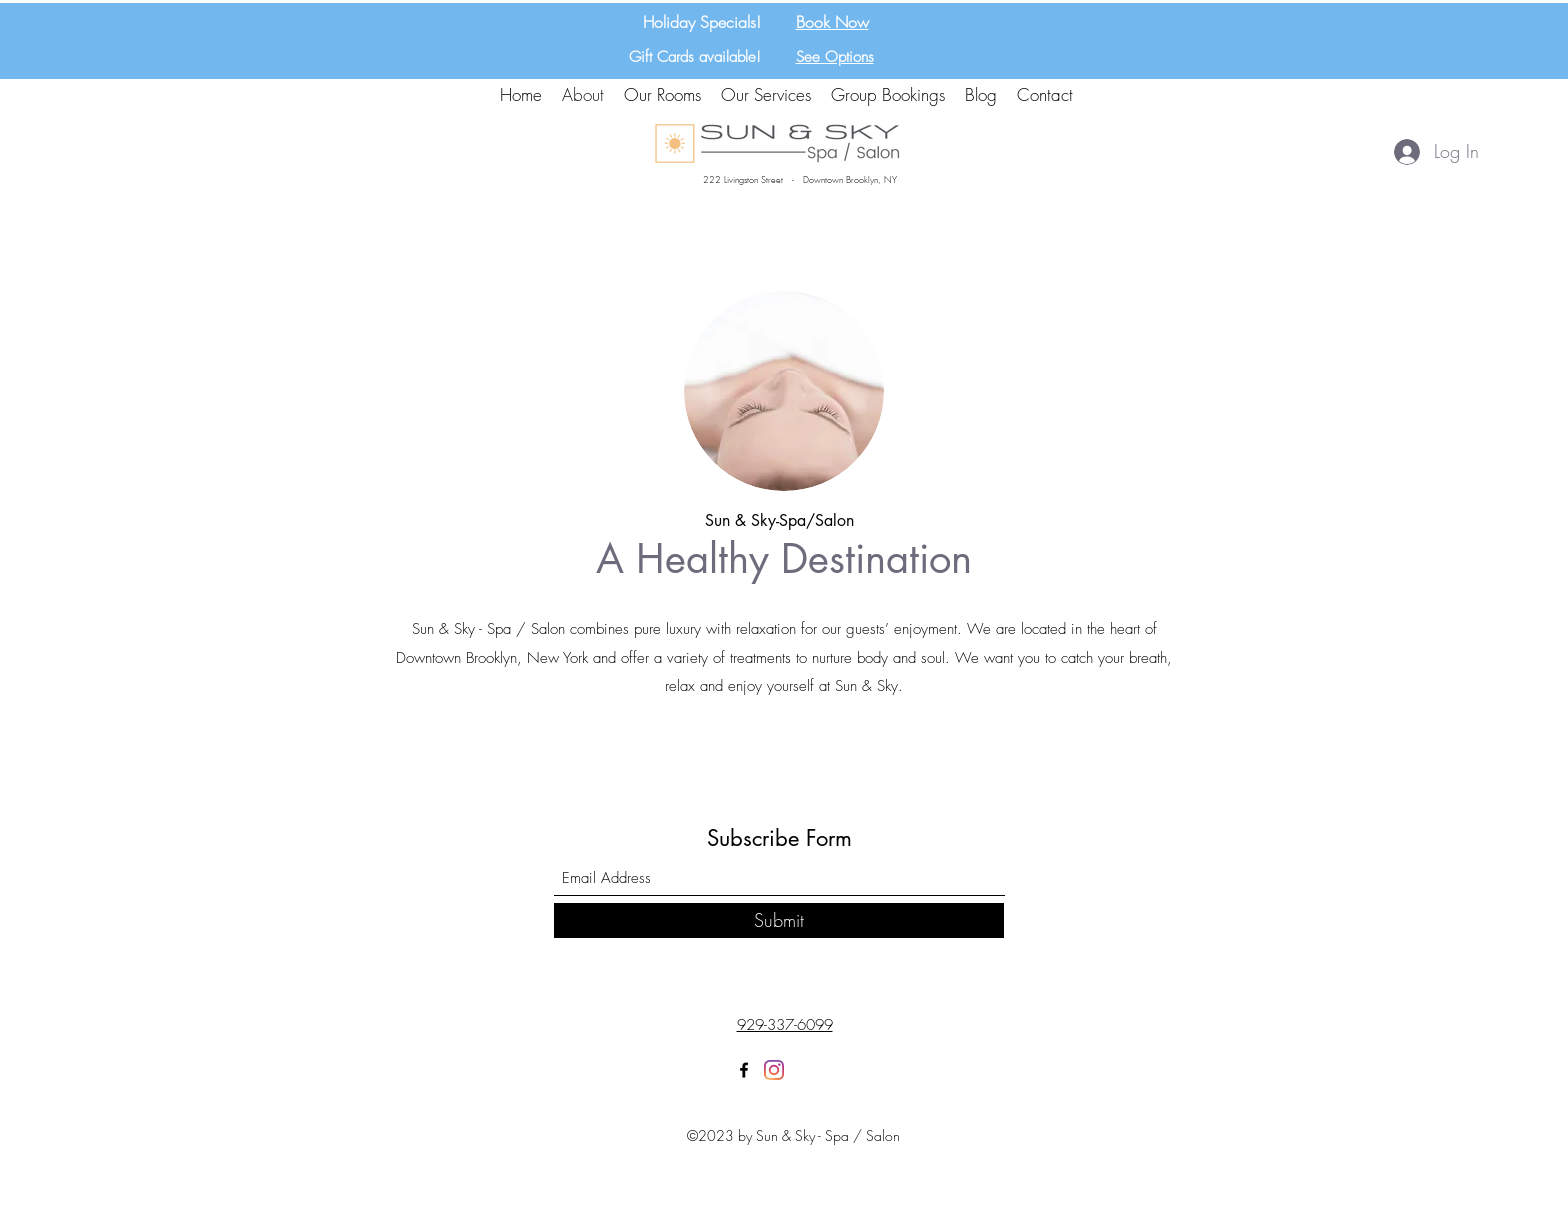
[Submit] (779, 920)
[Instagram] (774, 1070)
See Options (835, 57)
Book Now (832, 22)
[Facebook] (744, 1070)
